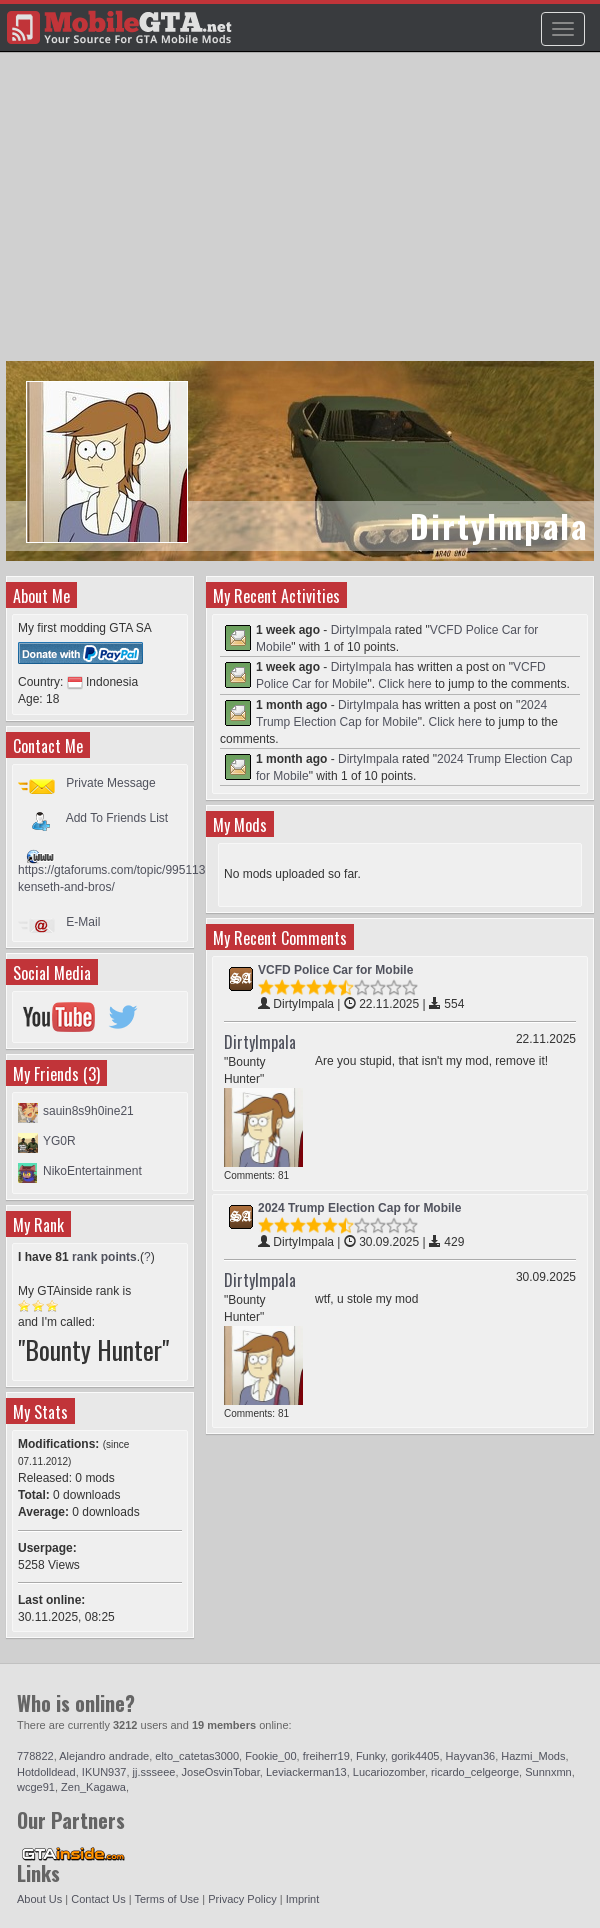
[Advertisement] (302, 216)
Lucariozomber (389, 1772)
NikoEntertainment (92, 1171)
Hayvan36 (471, 1756)
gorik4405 (415, 1756)
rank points (104, 1257)
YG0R (59, 1141)
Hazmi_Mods (533, 1756)
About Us (39, 1899)
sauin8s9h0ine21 (88, 1111)
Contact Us (98, 1899)
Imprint (303, 1899)
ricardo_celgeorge (475, 1772)
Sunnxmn (548, 1772)
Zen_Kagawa (93, 1787)
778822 (35, 1756)
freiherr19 (326, 1756)
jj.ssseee (154, 1772)
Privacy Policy (242, 1899)
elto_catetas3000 (197, 1756)
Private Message (110, 783)
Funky (370, 1756)
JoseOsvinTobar (221, 1772)
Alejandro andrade (104, 1756)
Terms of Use (166, 1899)
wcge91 (36, 1787)
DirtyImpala (361, 630)
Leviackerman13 (306, 1772)
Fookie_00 (270, 1756)
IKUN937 (104, 1772)
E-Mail (83, 922)
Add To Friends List (117, 818)
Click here (404, 684)
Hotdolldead (46, 1772)
